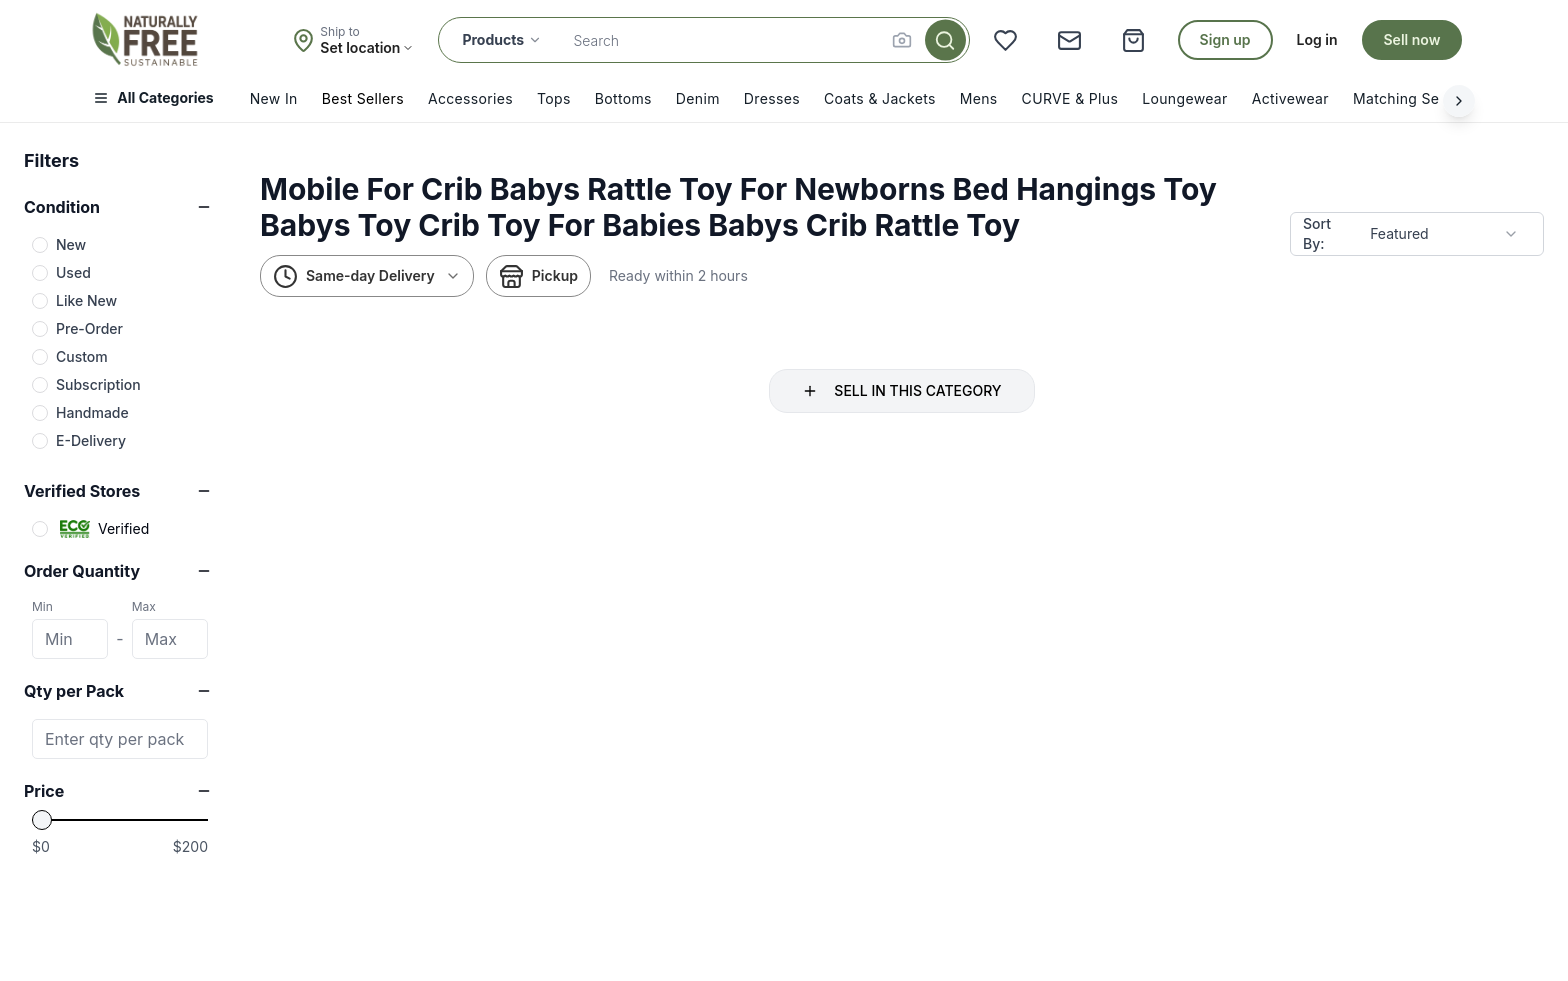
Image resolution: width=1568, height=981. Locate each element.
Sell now (1412, 39)
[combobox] (1444, 234)
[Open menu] (159, 101)
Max (144, 606)
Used (73, 272)
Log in (1317, 39)
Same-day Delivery (367, 276)
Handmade (92, 412)
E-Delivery (91, 440)
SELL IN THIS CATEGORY (901, 390)
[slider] (42, 820)
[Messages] (1070, 40)
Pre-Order (89, 328)
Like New (86, 300)
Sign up (1225, 39)
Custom (82, 356)
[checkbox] (40, 245)
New (71, 244)
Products (502, 39)
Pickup (538, 276)
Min (42, 606)
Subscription (98, 384)
